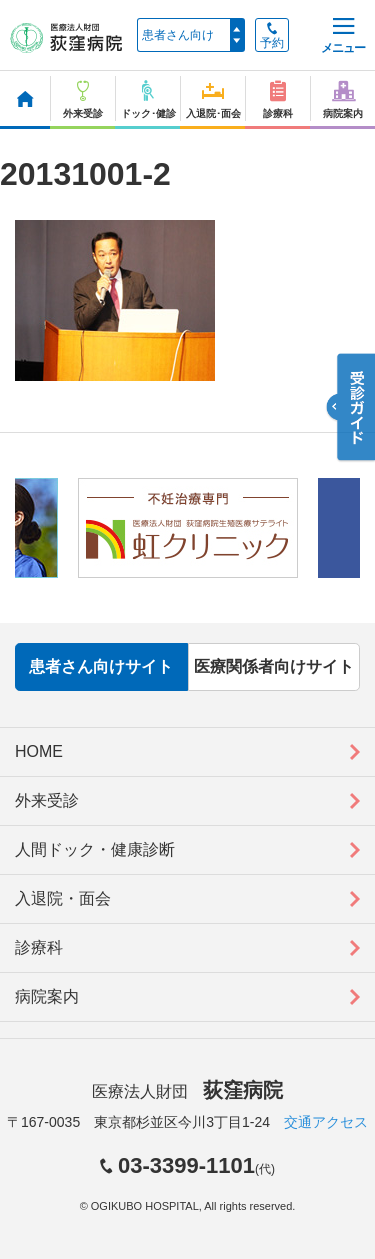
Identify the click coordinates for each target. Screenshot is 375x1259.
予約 (272, 36)
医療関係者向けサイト (274, 666)
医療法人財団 (187, 1091)
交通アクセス (326, 1122)
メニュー (343, 36)
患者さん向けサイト (101, 666)
